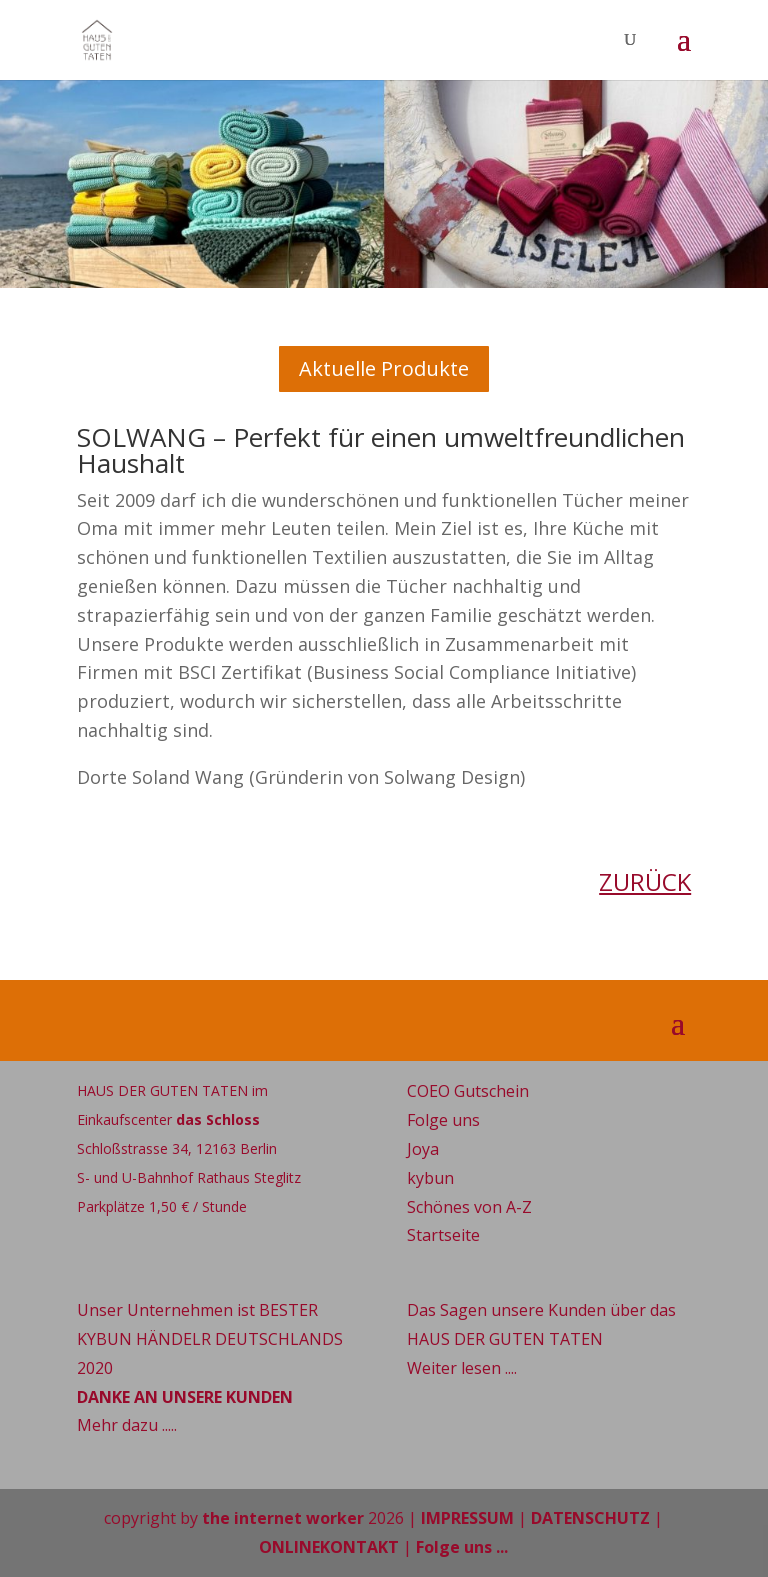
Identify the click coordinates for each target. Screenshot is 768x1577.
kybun (430, 1178)
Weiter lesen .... (462, 1368)
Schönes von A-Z (469, 1207)
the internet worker (283, 1518)
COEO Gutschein (468, 1091)
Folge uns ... (462, 1547)
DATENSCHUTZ (590, 1518)
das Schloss (218, 1119)
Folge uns (443, 1120)
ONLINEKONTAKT (329, 1547)
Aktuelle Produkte (384, 368)
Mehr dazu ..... (127, 1425)
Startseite (443, 1235)
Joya (423, 1149)
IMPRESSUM (467, 1518)
